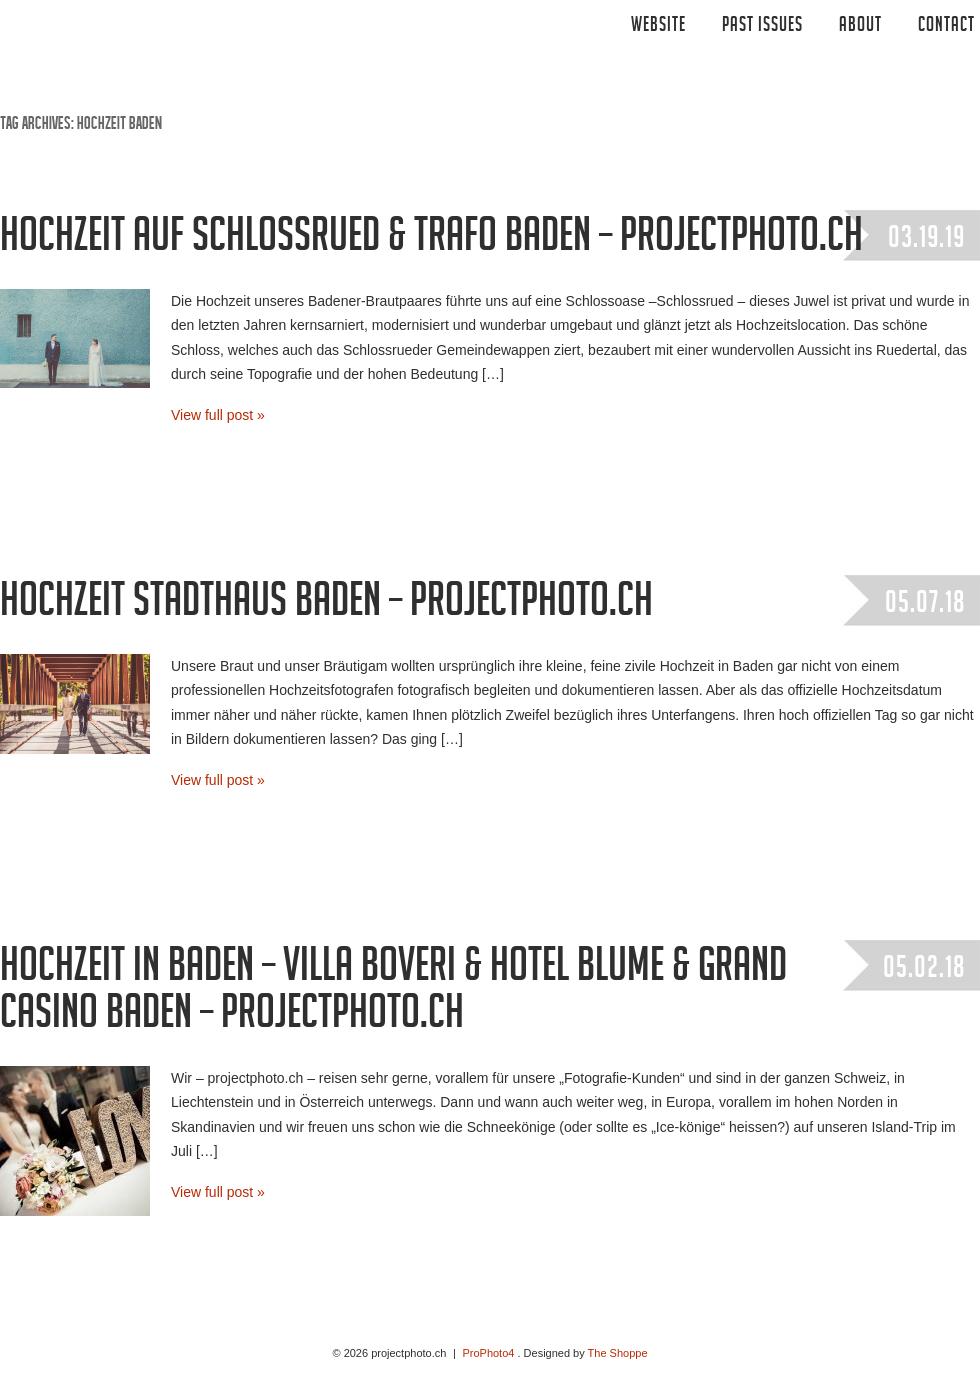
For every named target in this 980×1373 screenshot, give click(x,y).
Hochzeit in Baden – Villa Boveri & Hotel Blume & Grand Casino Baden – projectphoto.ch (393, 994)
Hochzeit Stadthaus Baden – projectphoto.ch (326, 606)
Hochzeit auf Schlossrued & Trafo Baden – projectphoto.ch (431, 241)
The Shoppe (618, 1353)
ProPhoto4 (488, 1353)
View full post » (218, 415)
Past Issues (762, 27)
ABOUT (860, 27)
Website (658, 27)
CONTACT (946, 27)
